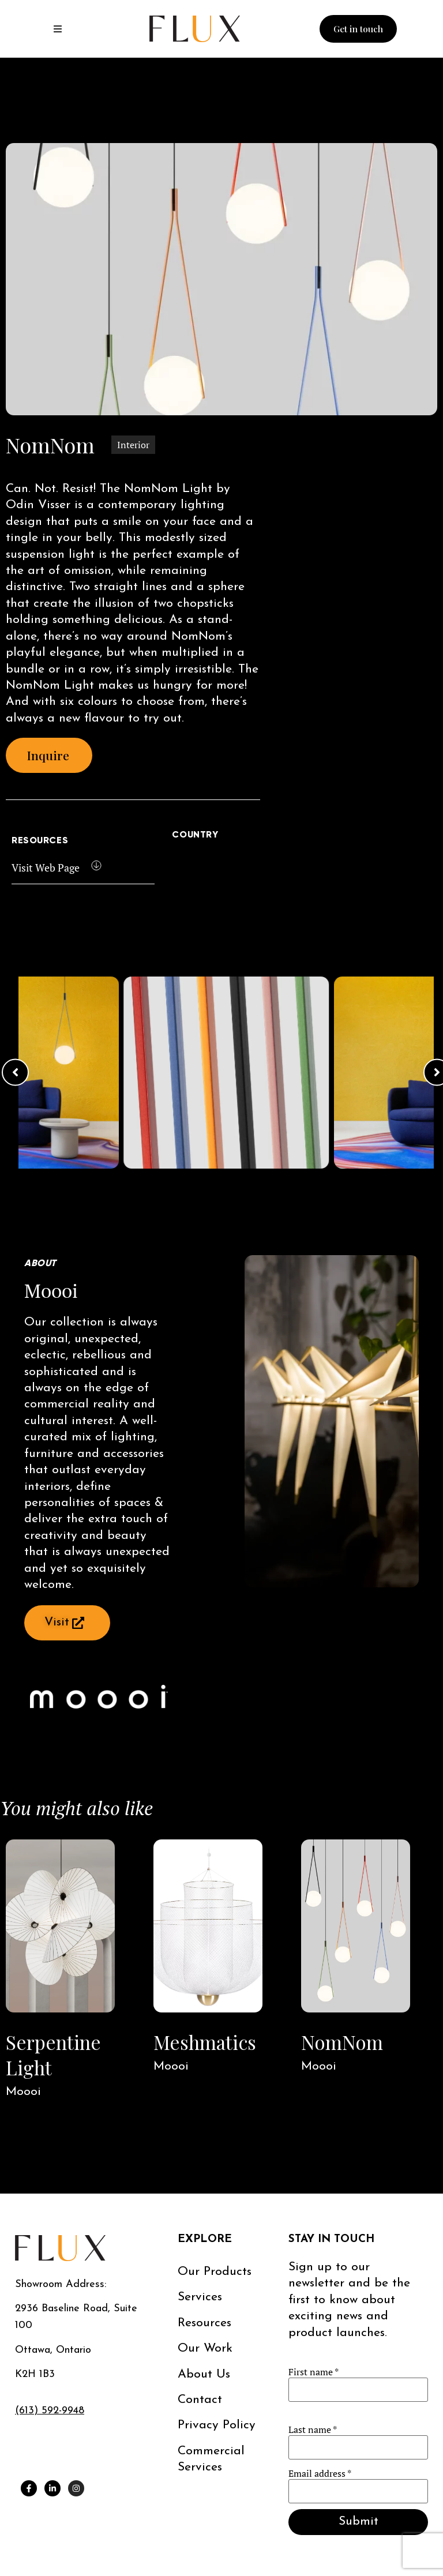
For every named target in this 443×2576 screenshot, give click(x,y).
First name (313, 2371)
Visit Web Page (46, 867)
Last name (312, 2429)
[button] (15, 1072)
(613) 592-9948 (49, 2410)
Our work (205, 2348)
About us (204, 2374)
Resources (204, 2323)
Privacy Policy (217, 2425)
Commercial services (211, 2459)
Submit (358, 2521)
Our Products (214, 2272)
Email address (319, 2473)
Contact (200, 2400)
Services (200, 2297)
